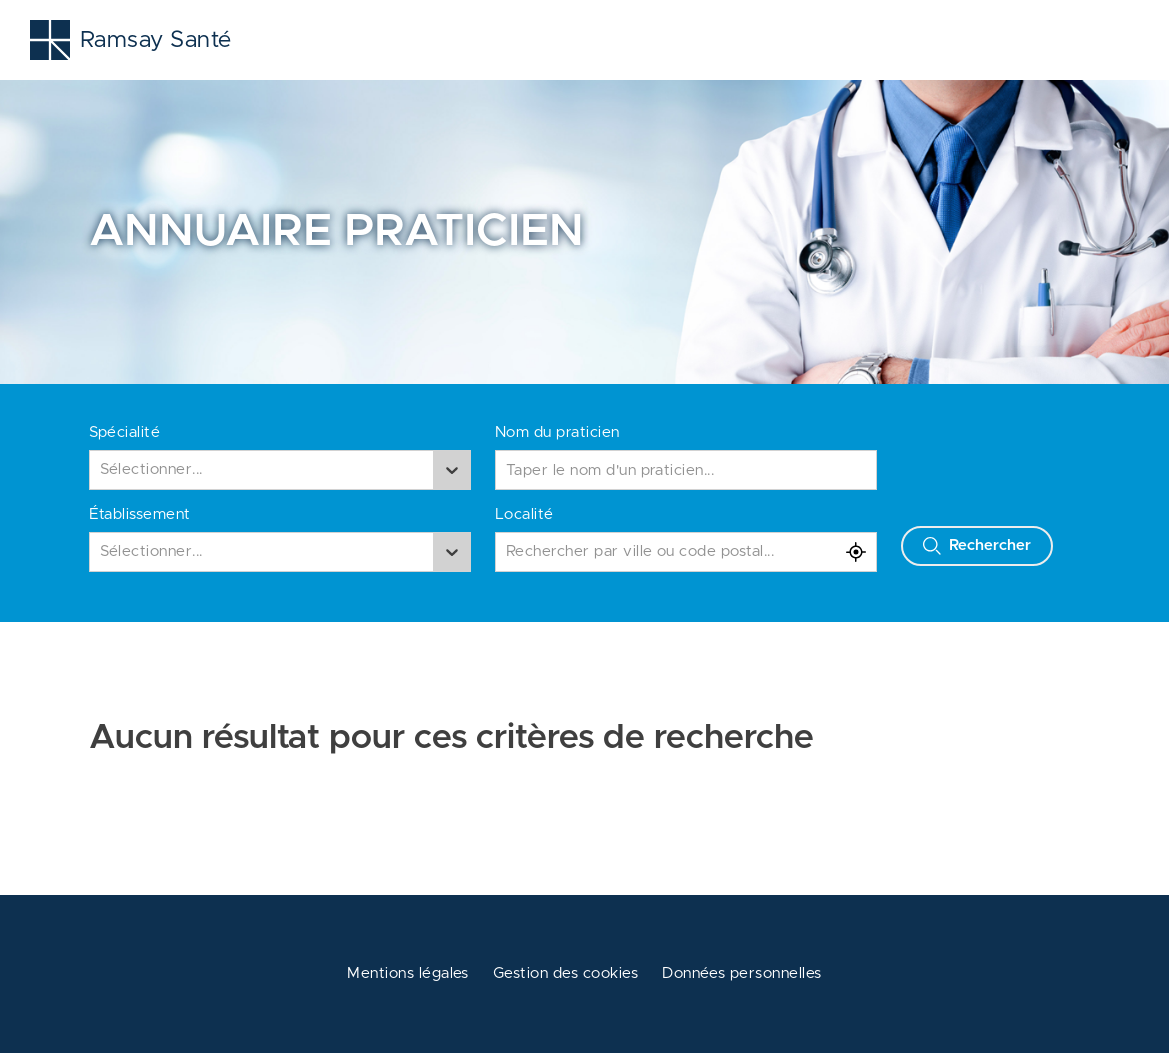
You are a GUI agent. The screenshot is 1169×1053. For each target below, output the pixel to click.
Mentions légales (408, 973)
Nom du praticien (557, 432)
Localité (524, 514)
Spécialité (125, 432)
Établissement (140, 514)
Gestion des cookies (565, 973)
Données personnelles (742, 973)
